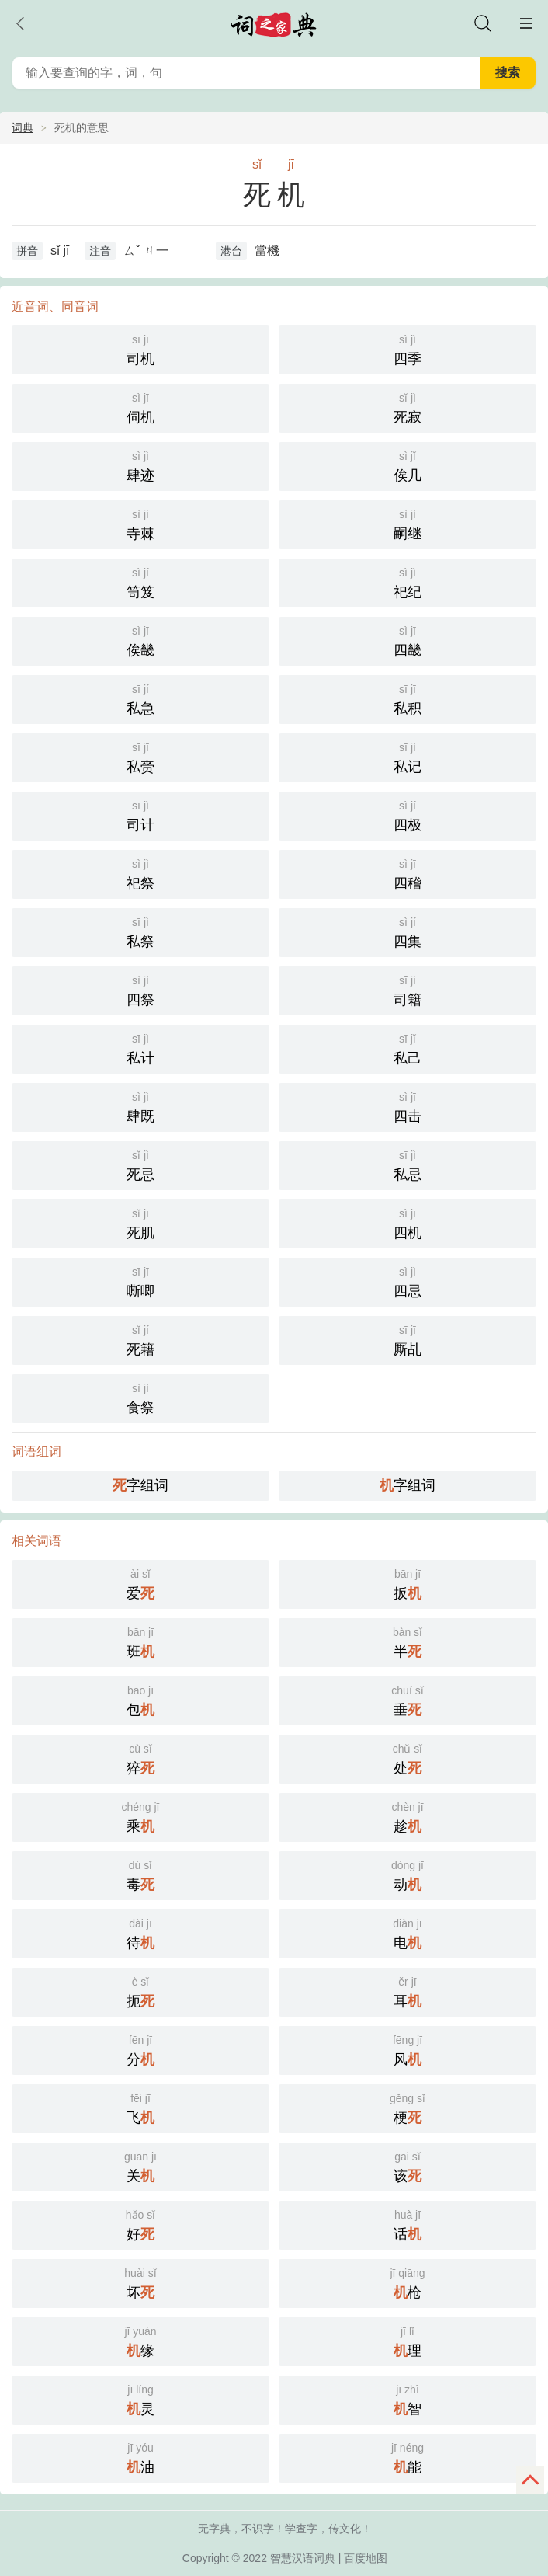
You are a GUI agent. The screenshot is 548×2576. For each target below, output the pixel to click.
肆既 (140, 1106)
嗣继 (407, 523)
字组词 (140, 1485)
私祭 (140, 931)
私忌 (407, 1164)
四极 (407, 814)
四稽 (407, 873)
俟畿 (140, 639)
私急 (140, 698)
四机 (407, 1222)
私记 (407, 756)
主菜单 (526, 23)
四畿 (407, 639)
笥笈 (140, 581)
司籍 (407, 989)
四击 (407, 1106)
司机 (140, 348)
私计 (140, 1047)
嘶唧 (140, 1280)
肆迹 (140, 465)
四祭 (140, 989)
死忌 (140, 1164)
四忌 (407, 1280)
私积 (407, 698)
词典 (22, 127)
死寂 (407, 406)
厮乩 (407, 1339)
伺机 (140, 406)
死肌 (140, 1222)
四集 (407, 931)
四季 (407, 348)
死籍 (140, 1339)
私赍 (140, 756)
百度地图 (365, 2558)
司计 (140, 814)
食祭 (140, 1397)
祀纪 (407, 581)
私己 (407, 1047)
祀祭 (140, 873)
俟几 (407, 465)
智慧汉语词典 (302, 2558)
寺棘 (140, 523)
